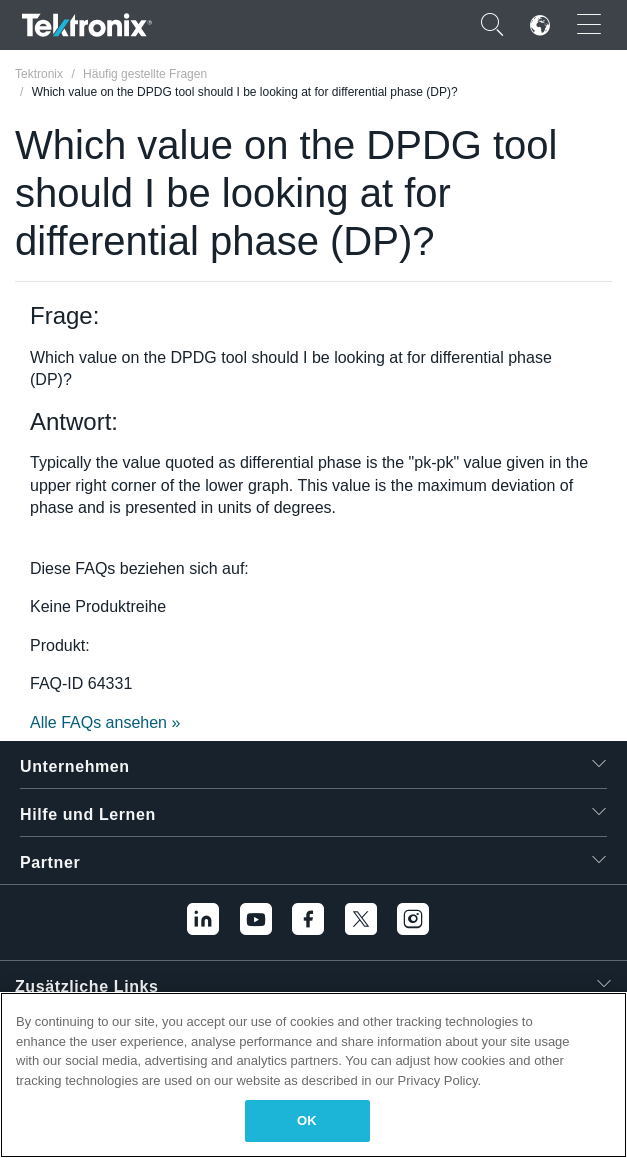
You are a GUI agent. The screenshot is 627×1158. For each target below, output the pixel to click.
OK (307, 1120)
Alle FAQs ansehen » (105, 722)
